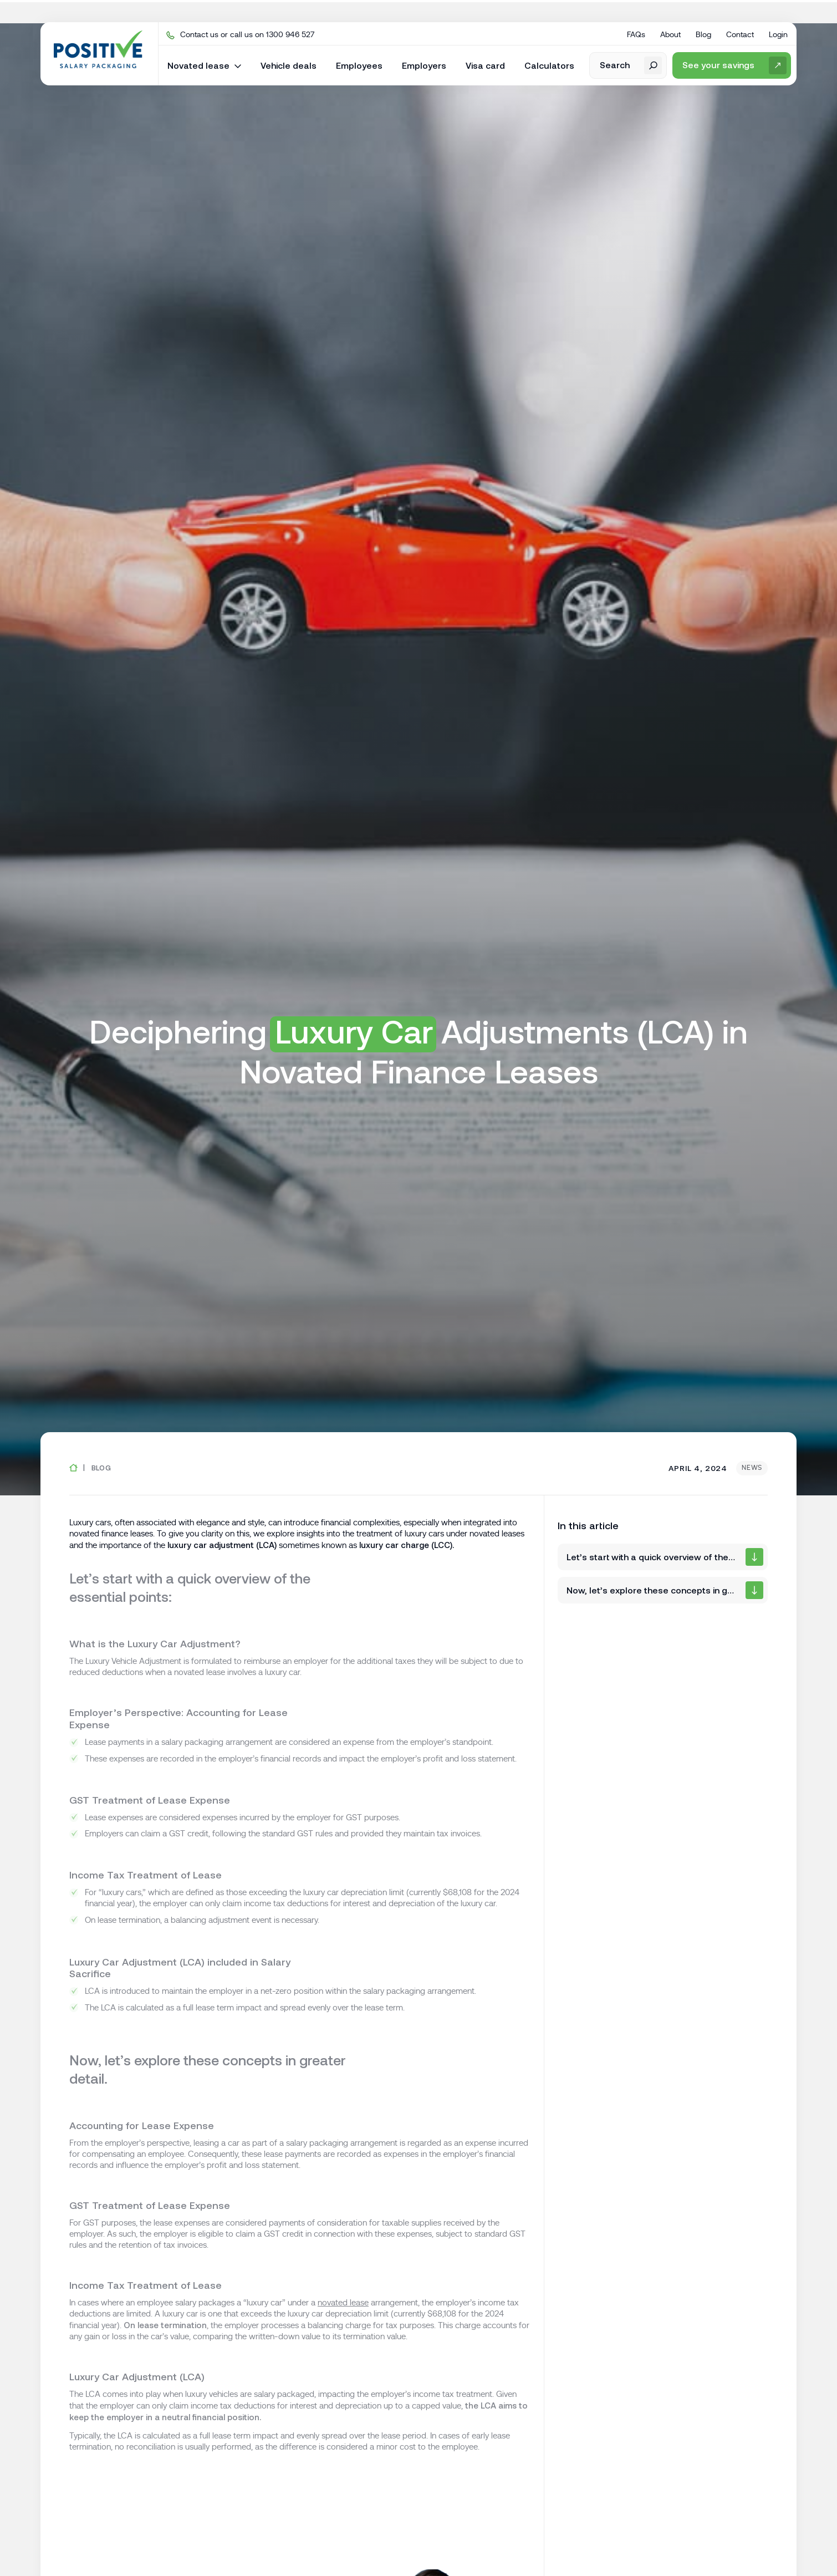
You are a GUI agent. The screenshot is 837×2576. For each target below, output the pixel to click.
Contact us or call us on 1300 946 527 (240, 34)
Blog (101, 1468)
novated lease (343, 2302)
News (752, 1468)
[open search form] (628, 65)
